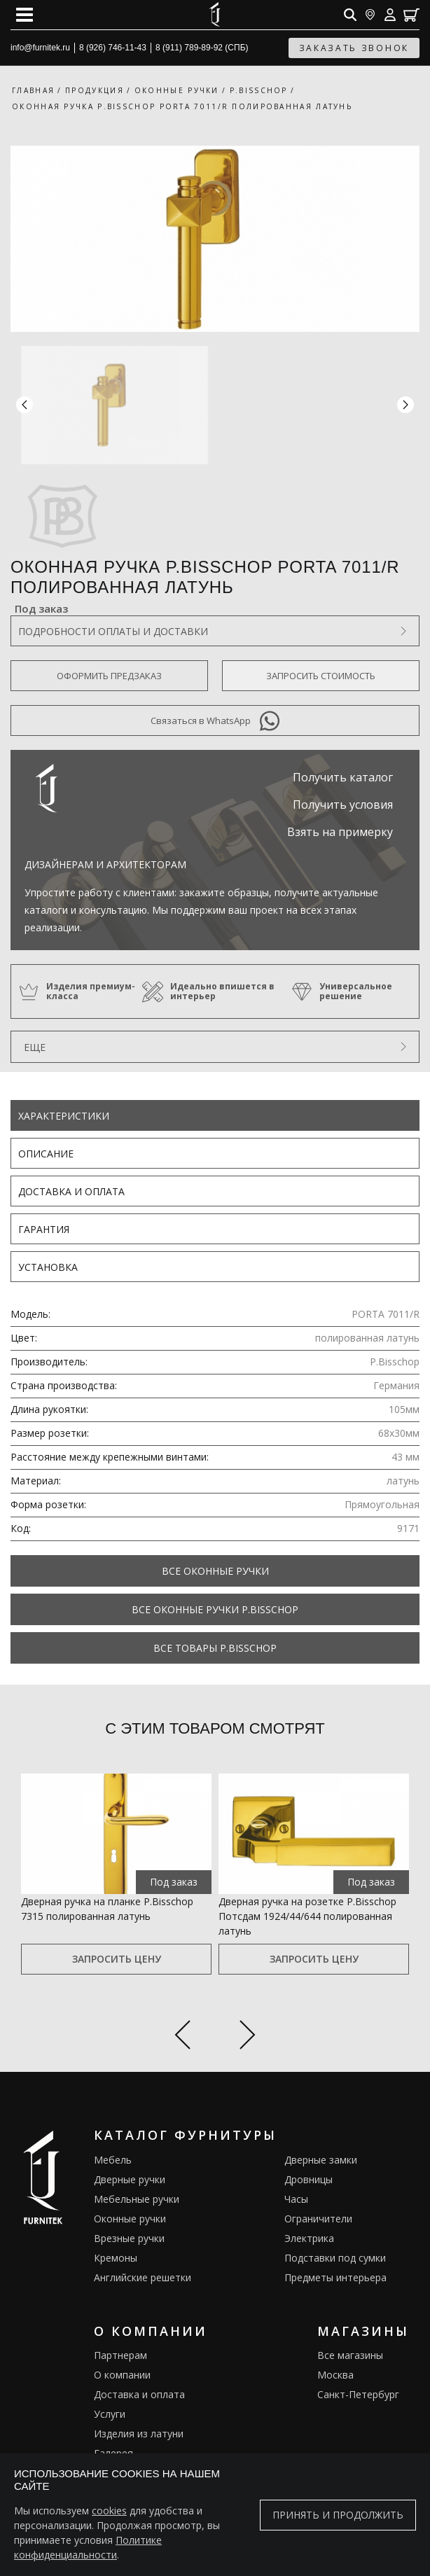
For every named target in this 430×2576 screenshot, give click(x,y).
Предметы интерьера (335, 2277)
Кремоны (115, 2257)
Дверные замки (320, 2159)
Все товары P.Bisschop (215, 1648)
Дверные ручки (129, 2179)
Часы (296, 2199)
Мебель (113, 2159)
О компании (122, 2374)
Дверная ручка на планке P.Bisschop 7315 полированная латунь (107, 1909)
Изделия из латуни (138, 2433)
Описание (46, 1153)
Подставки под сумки (335, 2257)
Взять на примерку (340, 832)
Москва (335, 2374)
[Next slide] (248, 2037)
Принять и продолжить (337, 2514)
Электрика (309, 2238)
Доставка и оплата (71, 1191)
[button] (405, 405)
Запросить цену (116, 1958)
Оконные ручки (130, 2218)
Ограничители (318, 2218)
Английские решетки (142, 2277)
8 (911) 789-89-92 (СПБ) (202, 48)
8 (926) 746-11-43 (112, 48)
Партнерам (120, 2355)
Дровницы (308, 2179)
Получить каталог (343, 777)
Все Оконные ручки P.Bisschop (215, 1609)
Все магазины (350, 2355)
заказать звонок (354, 48)
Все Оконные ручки (215, 1571)
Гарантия (43, 1229)
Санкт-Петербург (358, 2394)
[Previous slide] (182, 2037)
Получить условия (343, 804)
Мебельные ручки (136, 2199)
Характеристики (63, 1115)
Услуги (109, 2414)
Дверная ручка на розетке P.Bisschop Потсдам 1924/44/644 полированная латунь (307, 1916)
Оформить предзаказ (109, 675)
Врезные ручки (129, 2238)
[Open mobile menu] (25, 15)
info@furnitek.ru (40, 48)
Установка (48, 1267)
